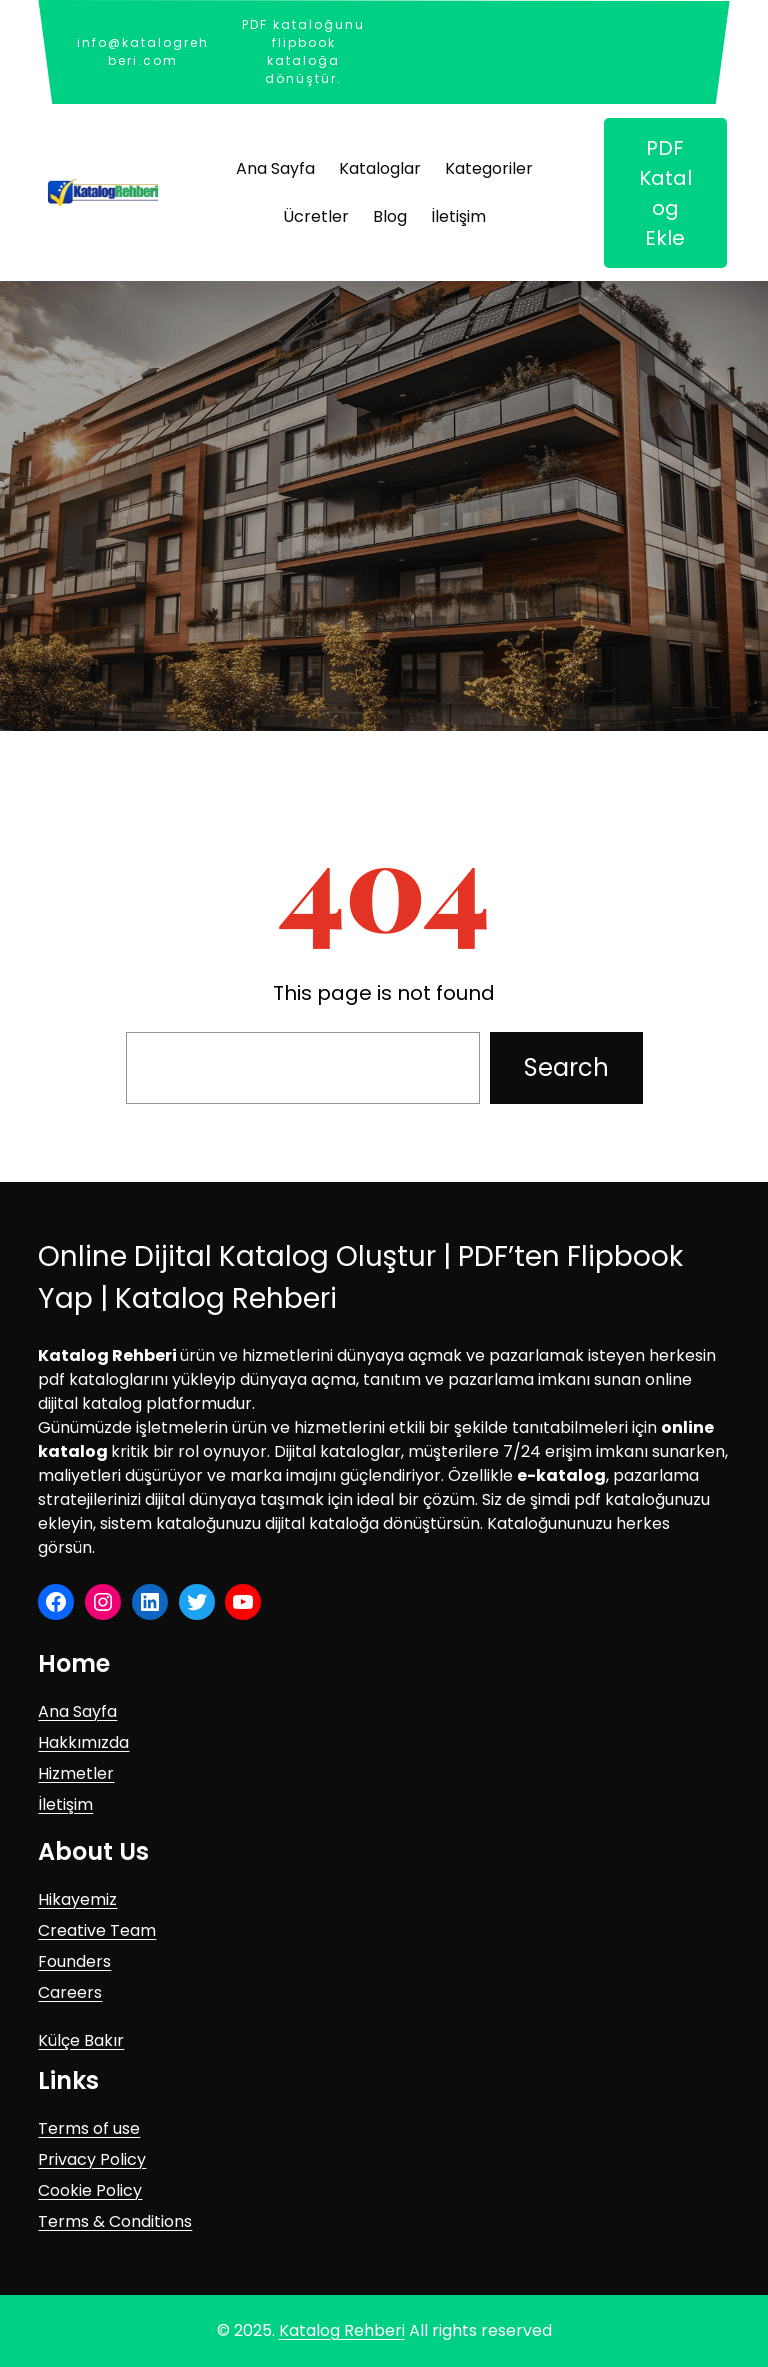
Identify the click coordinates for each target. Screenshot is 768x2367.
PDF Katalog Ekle (665, 193)
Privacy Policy (92, 2159)
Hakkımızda (83, 1742)
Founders (74, 1961)
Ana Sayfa (77, 1711)
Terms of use (89, 2128)
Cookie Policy (90, 2190)
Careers (70, 1992)
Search (566, 1067)
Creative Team (97, 1930)
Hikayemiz (77, 1899)
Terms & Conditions (115, 2221)
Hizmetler (76, 1773)
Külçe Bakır (81, 2040)
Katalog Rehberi (342, 2330)
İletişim (65, 1804)
